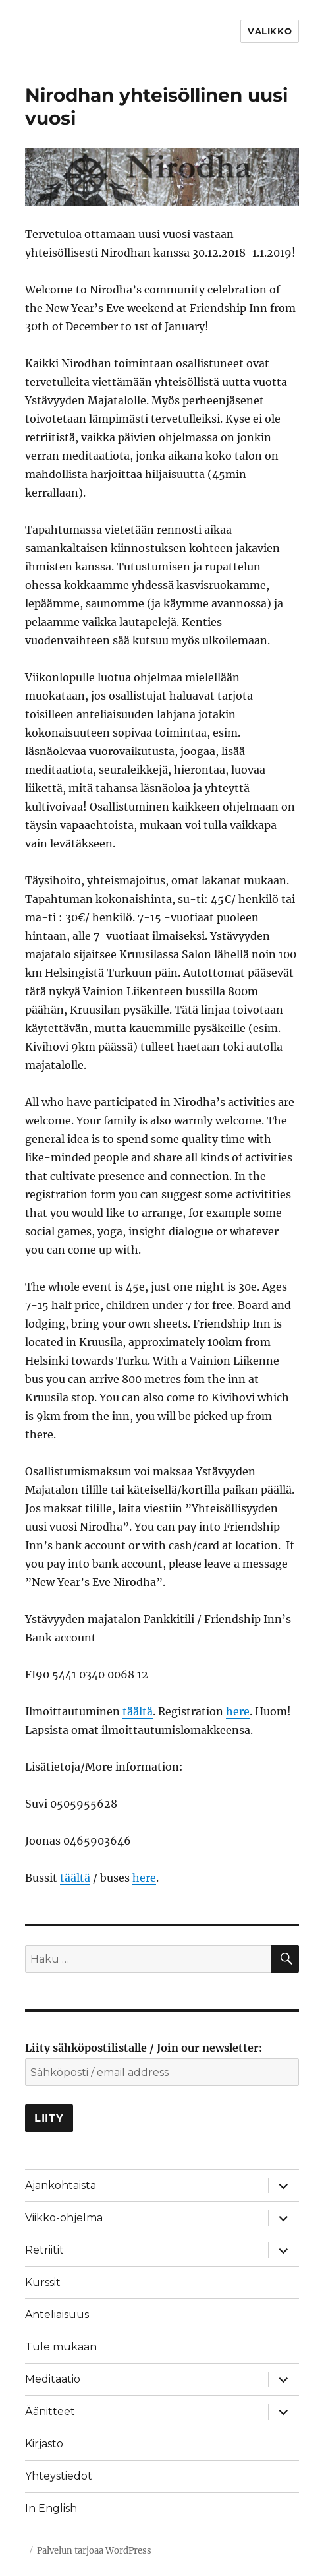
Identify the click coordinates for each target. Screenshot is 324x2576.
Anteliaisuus (57, 2314)
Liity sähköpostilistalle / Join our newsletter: (143, 2047)
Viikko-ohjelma (64, 2217)
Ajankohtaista (60, 2185)
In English (51, 2508)
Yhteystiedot (58, 2476)
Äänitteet (50, 2411)
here (238, 1711)
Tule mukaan (61, 2347)
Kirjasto (44, 2444)
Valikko (270, 31)
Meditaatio (52, 2379)
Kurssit (43, 2282)
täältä (137, 1711)
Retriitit (44, 2250)
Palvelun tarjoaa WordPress (94, 2550)
